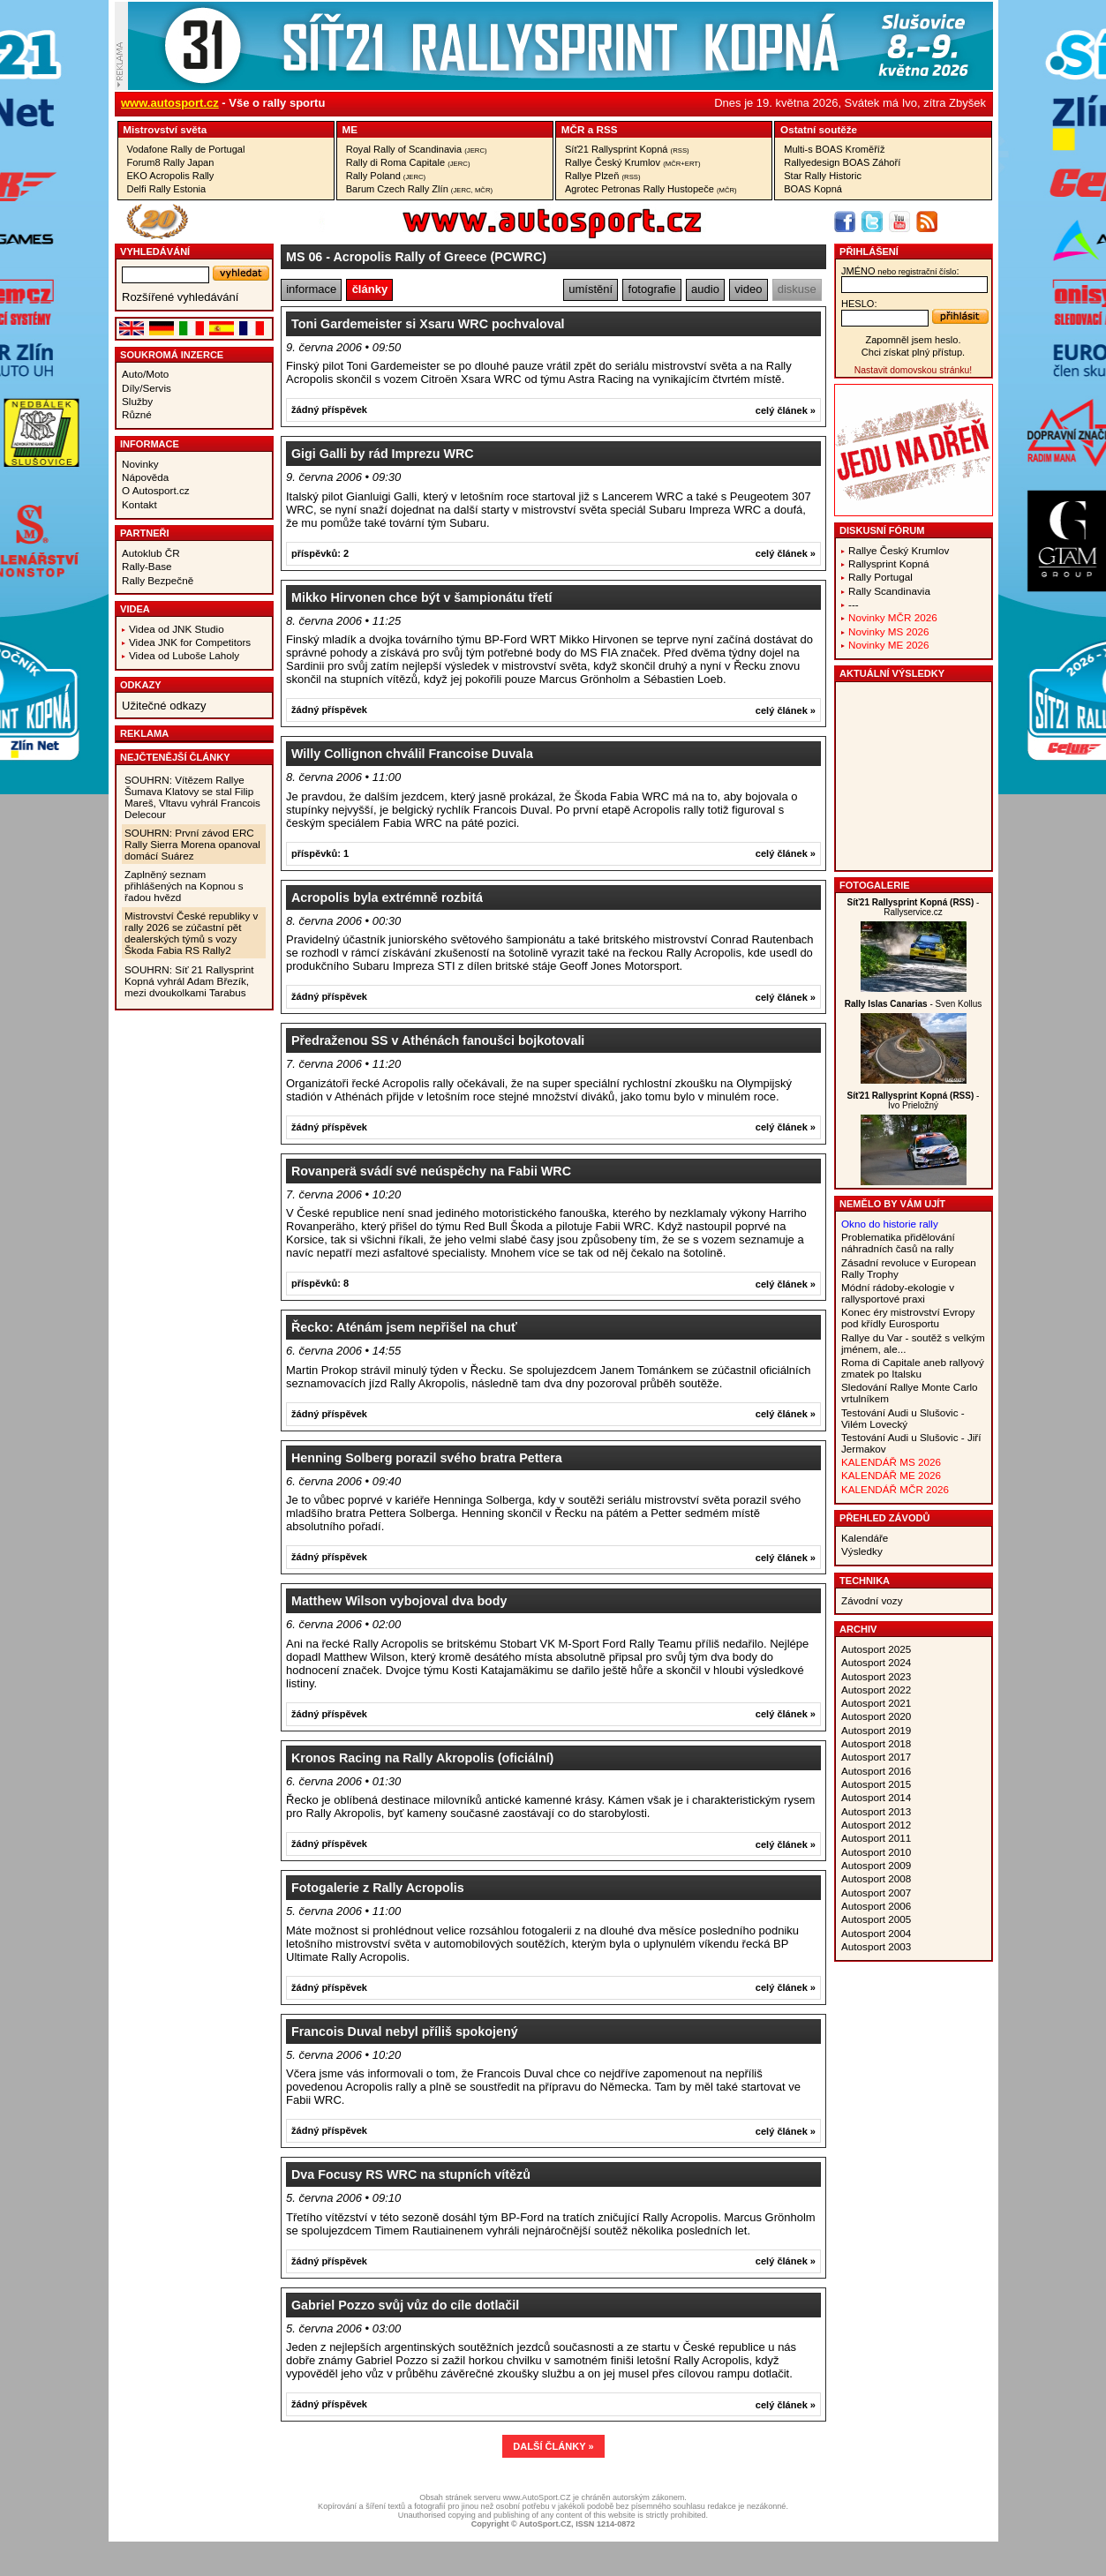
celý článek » (786, 410)
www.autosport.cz (170, 102)
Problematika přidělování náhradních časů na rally (898, 1242)
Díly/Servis (146, 388)
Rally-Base (147, 566)
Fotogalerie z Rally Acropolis (377, 1888)
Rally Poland (385, 175)
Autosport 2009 (876, 1865)
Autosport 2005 (876, 1919)
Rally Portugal (880, 576)
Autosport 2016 (876, 1770)
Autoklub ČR (151, 553)
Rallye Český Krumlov (633, 162)
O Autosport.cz (156, 490)
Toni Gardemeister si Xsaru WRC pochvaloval (428, 324)
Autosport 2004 (876, 1933)
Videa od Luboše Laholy (184, 655)
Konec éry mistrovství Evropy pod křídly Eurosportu (907, 1317)
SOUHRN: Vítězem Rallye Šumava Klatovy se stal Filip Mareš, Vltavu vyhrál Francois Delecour (192, 797)
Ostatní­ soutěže (818, 129)
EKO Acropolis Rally (170, 175)
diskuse (797, 289)
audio (705, 289)
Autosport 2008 (876, 1878)
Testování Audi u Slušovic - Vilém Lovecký (903, 1418)
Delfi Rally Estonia (167, 189)
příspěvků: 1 (320, 853)
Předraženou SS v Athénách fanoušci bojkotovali (437, 1040)
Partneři (144, 533)
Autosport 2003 (876, 1946)
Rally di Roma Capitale (408, 162)
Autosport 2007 (876, 1892)
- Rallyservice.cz (913, 907)
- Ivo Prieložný (913, 1100)
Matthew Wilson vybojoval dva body (399, 1601)
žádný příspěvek (329, 409)
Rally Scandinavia (889, 591)
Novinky (140, 463)
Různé (137, 414)
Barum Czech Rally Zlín (419, 189)
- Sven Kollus (913, 1004)
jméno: (900, 271)
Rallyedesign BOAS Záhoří (842, 162)
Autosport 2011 (876, 1838)
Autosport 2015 (876, 1784)
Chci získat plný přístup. (913, 352)
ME (350, 129)
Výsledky (862, 1551)
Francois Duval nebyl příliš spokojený (404, 2031)
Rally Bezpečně (157, 580)
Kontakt (139, 504)
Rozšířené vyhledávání (180, 297)
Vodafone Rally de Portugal (186, 149)
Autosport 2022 (876, 1689)
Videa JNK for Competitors (190, 642)
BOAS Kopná (813, 189)
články (369, 289)
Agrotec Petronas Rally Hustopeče (651, 189)
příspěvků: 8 (320, 1283)
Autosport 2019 (876, 1730)
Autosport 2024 (876, 1662)
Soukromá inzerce (171, 354)
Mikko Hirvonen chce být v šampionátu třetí (422, 597)
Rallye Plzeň (603, 175)
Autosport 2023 (876, 1676)
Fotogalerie (874, 885)
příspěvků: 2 (320, 553)
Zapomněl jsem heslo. (912, 339)
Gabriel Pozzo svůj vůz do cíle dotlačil (405, 2305)
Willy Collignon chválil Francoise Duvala (412, 754)
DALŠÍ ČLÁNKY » (553, 2446)
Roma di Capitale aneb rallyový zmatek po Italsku (912, 1367)
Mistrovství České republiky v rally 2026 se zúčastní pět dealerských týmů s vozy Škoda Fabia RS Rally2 (191, 933)
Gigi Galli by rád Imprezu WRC (382, 454)
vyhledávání (155, 251)
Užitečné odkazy (164, 705)
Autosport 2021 (876, 1703)
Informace (149, 444)
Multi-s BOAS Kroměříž (834, 149)
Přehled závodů (884, 1518)
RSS (606, 129)
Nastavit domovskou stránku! (913, 370)
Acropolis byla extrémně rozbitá (387, 897)
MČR (573, 129)
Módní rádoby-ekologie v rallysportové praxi (897, 1292)
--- (853, 604)
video (748, 289)
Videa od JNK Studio (176, 629)
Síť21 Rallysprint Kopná (627, 149)
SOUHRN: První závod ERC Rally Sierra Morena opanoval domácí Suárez (192, 844)
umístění (590, 289)
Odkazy (141, 685)
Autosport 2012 (876, 1824)
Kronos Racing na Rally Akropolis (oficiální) (422, 1758)
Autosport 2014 (876, 1797)
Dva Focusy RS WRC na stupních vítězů (410, 2174)
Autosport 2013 (876, 1811)
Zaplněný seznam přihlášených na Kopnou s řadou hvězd (184, 885)
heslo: (859, 303)
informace (311, 289)
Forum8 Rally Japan (170, 162)
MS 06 (304, 257)
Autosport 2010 (876, 1852)
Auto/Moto (145, 373)
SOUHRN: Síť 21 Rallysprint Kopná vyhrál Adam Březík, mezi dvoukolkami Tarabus (189, 981)
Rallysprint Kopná (888, 563)
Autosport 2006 (876, 1905)
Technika (864, 1580)
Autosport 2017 (876, 1756)
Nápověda (145, 477)
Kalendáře (864, 1537)
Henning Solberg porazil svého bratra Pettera (426, 1458)
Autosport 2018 (876, 1743)
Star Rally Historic (822, 175)
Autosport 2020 (876, 1716)
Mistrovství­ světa (165, 129)
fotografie (652, 289)
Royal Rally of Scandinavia (416, 149)
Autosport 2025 (876, 1649)
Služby (137, 401)
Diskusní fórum (881, 530)
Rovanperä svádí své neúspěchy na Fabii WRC (431, 1171)
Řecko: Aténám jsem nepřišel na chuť (404, 1327)
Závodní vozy (872, 1600)
